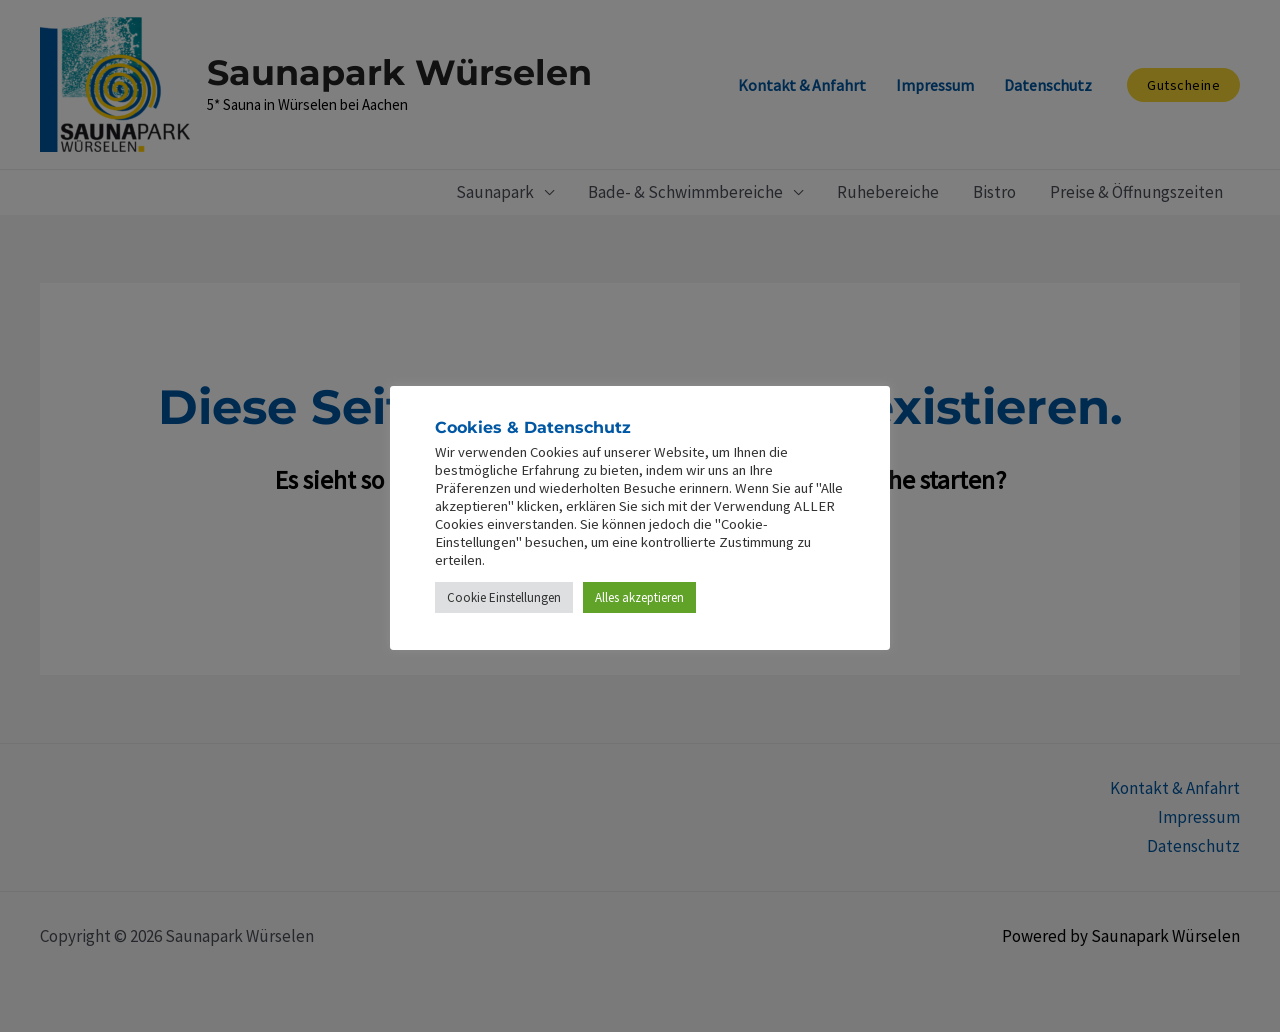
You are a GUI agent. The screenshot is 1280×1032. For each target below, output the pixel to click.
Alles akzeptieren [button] (639, 597)
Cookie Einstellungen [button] (504, 597)
